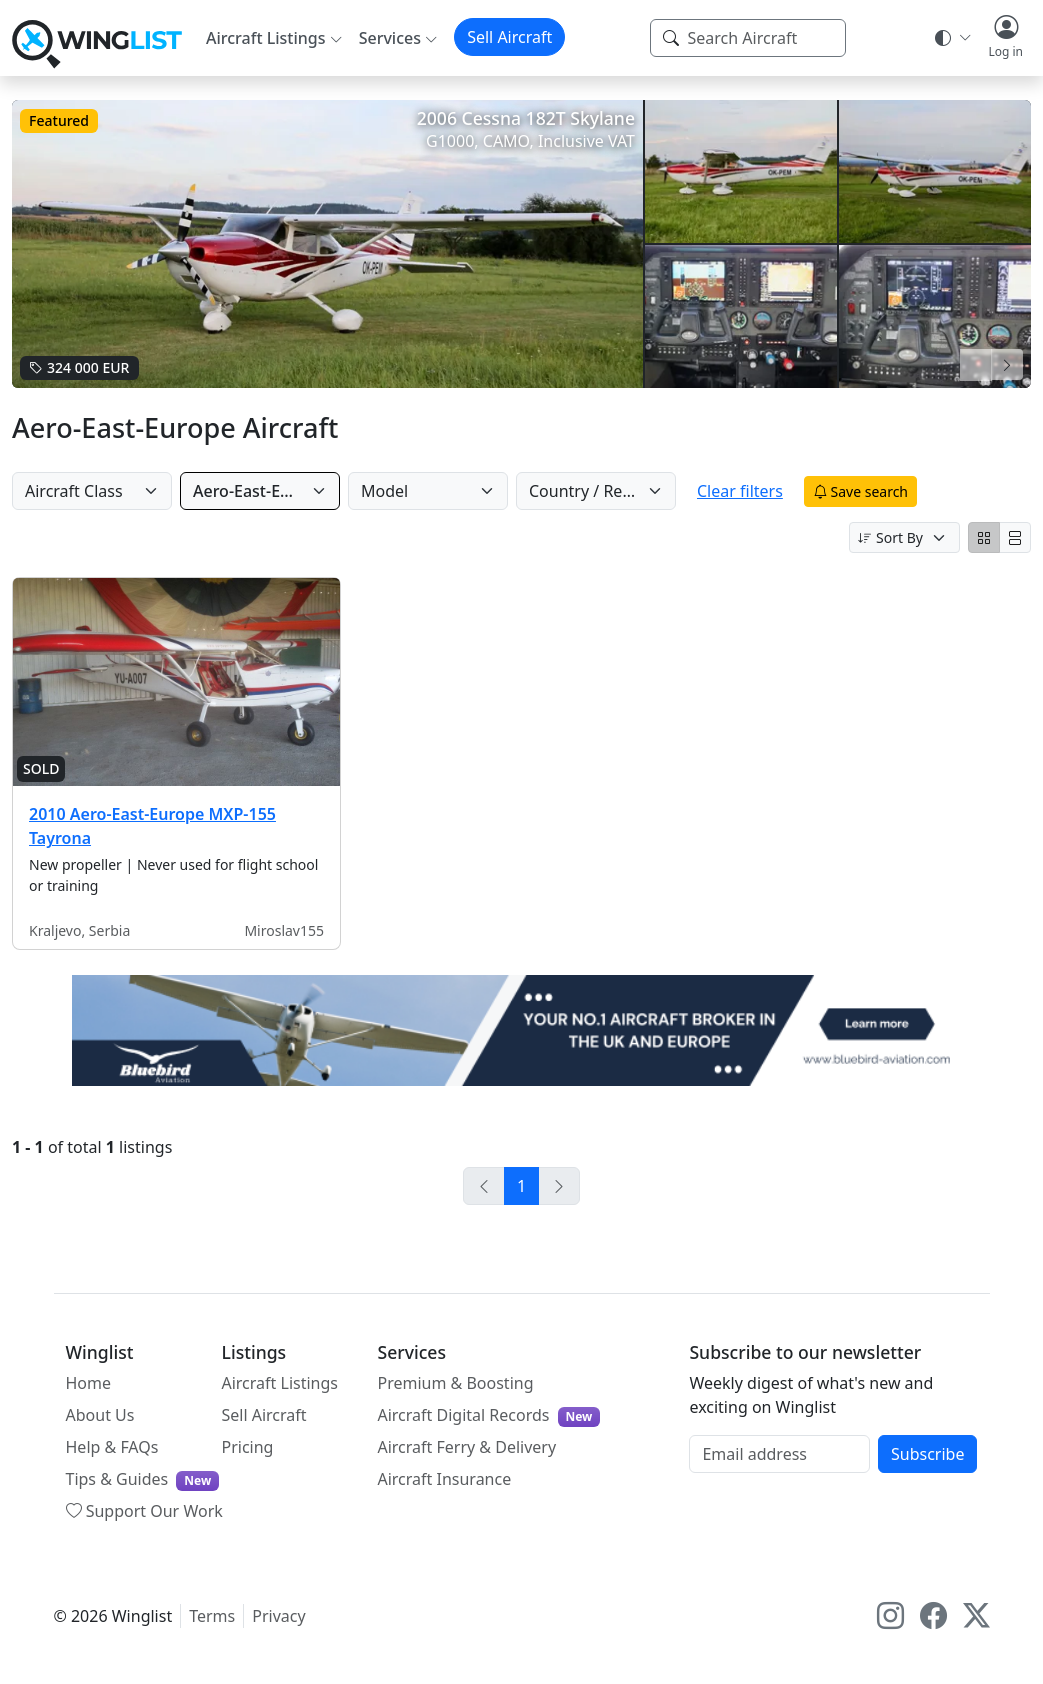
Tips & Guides (142, 1479)
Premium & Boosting (455, 1383)
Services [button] (390, 38)
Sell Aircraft (509, 37)
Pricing (247, 1447)
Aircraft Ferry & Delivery (466, 1447)
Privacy (278, 1616)
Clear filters (779, 491)
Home (89, 1383)
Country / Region (614, 491)
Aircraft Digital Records (488, 1415)
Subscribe (927, 1454)
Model (406, 491)
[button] (1005, 38)
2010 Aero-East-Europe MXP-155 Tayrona (152, 826)
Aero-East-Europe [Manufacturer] (259, 491)
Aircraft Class (74, 491)
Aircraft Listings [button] (266, 38)
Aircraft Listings (279, 1383)
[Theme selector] (951, 38)
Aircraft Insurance (444, 1479)
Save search (899, 491)
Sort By (890, 537)
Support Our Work (144, 1511)
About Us (100, 1415)
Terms (212, 1616)
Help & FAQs (112, 1447)
